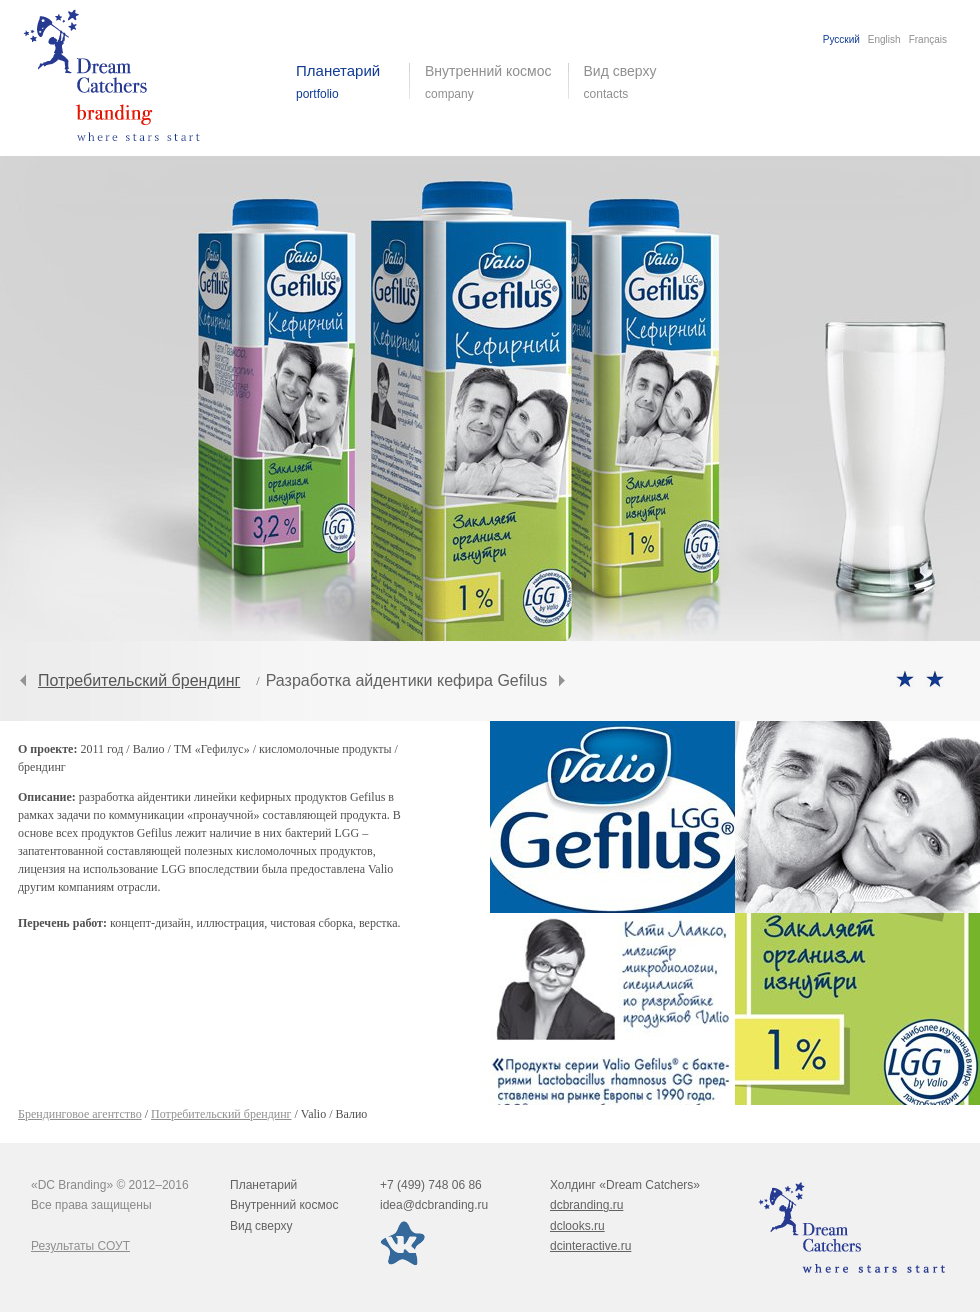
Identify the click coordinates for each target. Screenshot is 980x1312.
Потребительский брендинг (139, 680)
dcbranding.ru (586, 1205)
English (884, 39)
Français (928, 39)
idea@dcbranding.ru (434, 1205)
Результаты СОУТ (80, 1246)
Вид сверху (632, 82)
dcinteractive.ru (590, 1246)
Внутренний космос (284, 1205)
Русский (841, 39)
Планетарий (263, 1185)
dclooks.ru (577, 1226)
